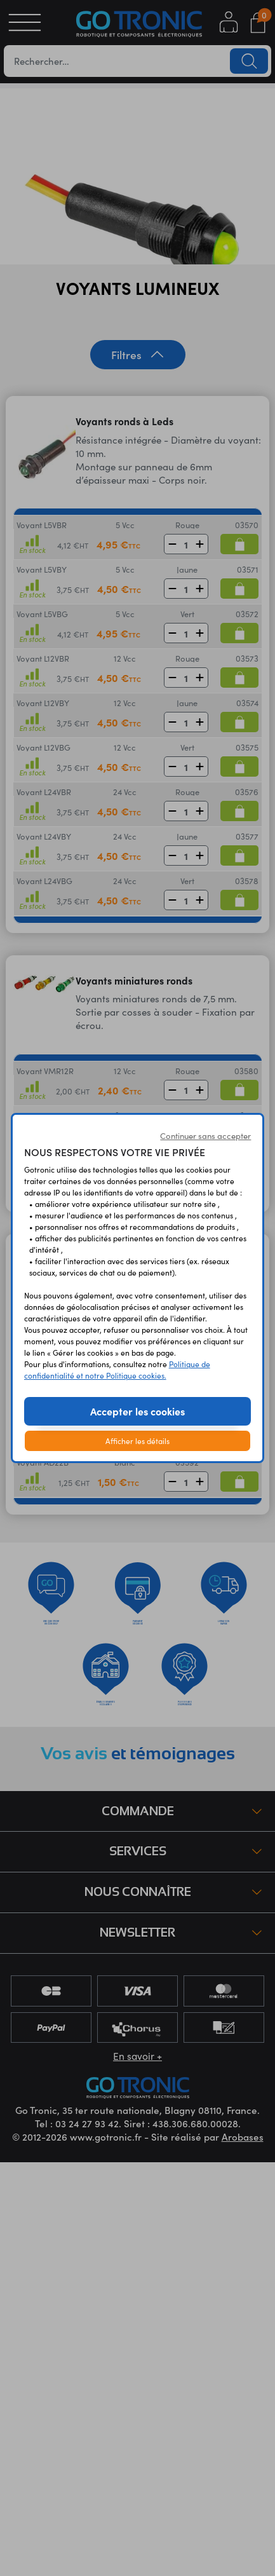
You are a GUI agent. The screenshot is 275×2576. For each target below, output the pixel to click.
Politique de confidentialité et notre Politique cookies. (117, 1369)
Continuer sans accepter (205, 1135)
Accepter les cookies (137, 1411)
